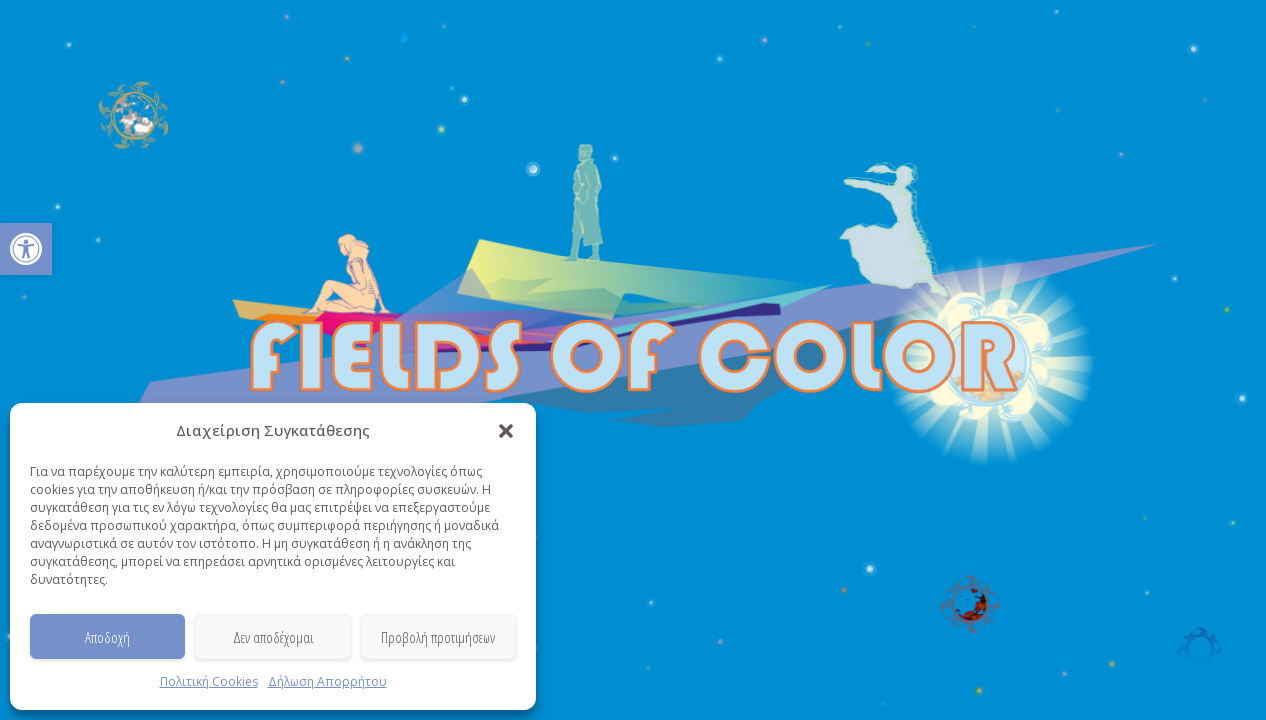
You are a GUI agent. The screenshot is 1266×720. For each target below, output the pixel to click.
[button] (26, 249)
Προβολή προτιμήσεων (438, 637)
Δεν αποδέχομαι (273, 637)
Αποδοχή (107, 637)
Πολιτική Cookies (209, 681)
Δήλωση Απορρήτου (327, 681)
